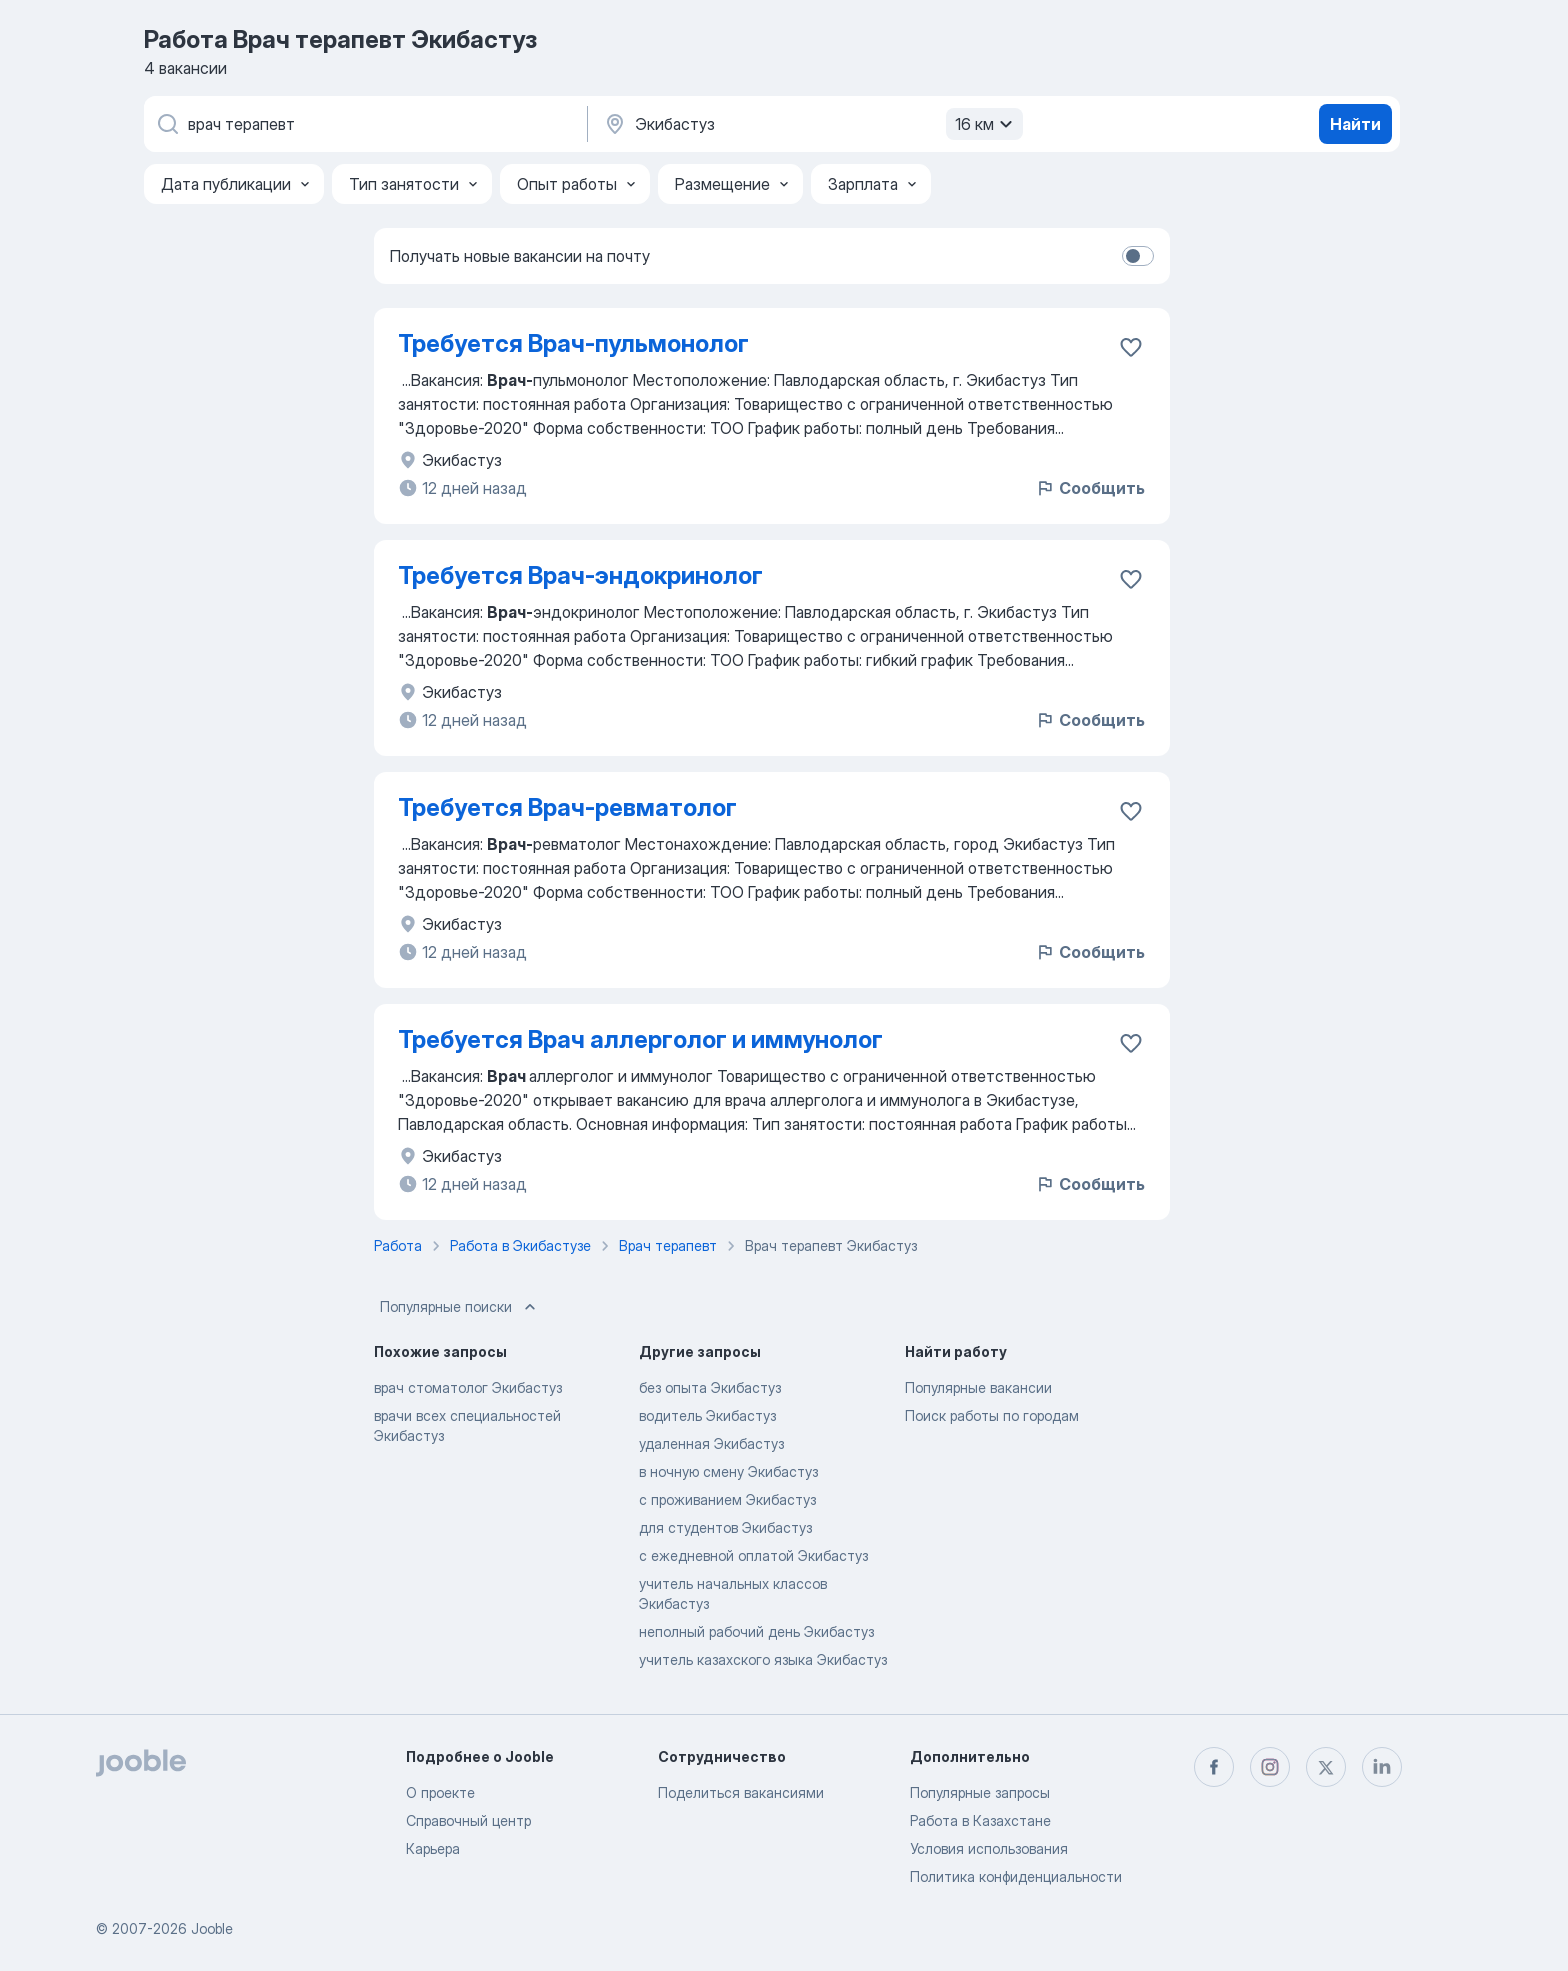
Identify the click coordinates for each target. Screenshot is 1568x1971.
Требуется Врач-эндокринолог (580, 575)
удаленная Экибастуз (711, 1443)
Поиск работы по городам (992, 1415)
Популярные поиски (460, 1307)
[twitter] (1326, 1767)
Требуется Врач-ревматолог (567, 807)
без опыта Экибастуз (710, 1387)
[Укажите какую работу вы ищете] (364, 124)
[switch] (1138, 256)
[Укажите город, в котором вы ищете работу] (811, 124)
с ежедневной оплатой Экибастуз (753, 1555)
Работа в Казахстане (980, 1820)
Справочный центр (468, 1820)
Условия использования (989, 1848)
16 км (986, 124)
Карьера (433, 1848)
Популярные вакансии (978, 1387)
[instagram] (1270, 1767)
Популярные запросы (980, 1792)
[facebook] (1214, 1767)
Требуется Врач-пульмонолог (573, 343)
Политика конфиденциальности (1016, 1876)
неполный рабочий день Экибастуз (756, 1631)
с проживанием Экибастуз (727, 1499)
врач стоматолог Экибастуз (468, 1387)
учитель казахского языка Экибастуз (763, 1659)
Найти (1355, 124)
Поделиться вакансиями (741, 1792)
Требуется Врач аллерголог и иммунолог (640, 1039)
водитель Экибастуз (707, 1415)
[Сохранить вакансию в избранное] (1131, 347)
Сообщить (1090, 488)
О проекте (440, 1792)
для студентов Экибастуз (725, 1527)
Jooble (212, 1928)
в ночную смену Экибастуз (728, 1471)
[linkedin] (1382, 1767)
